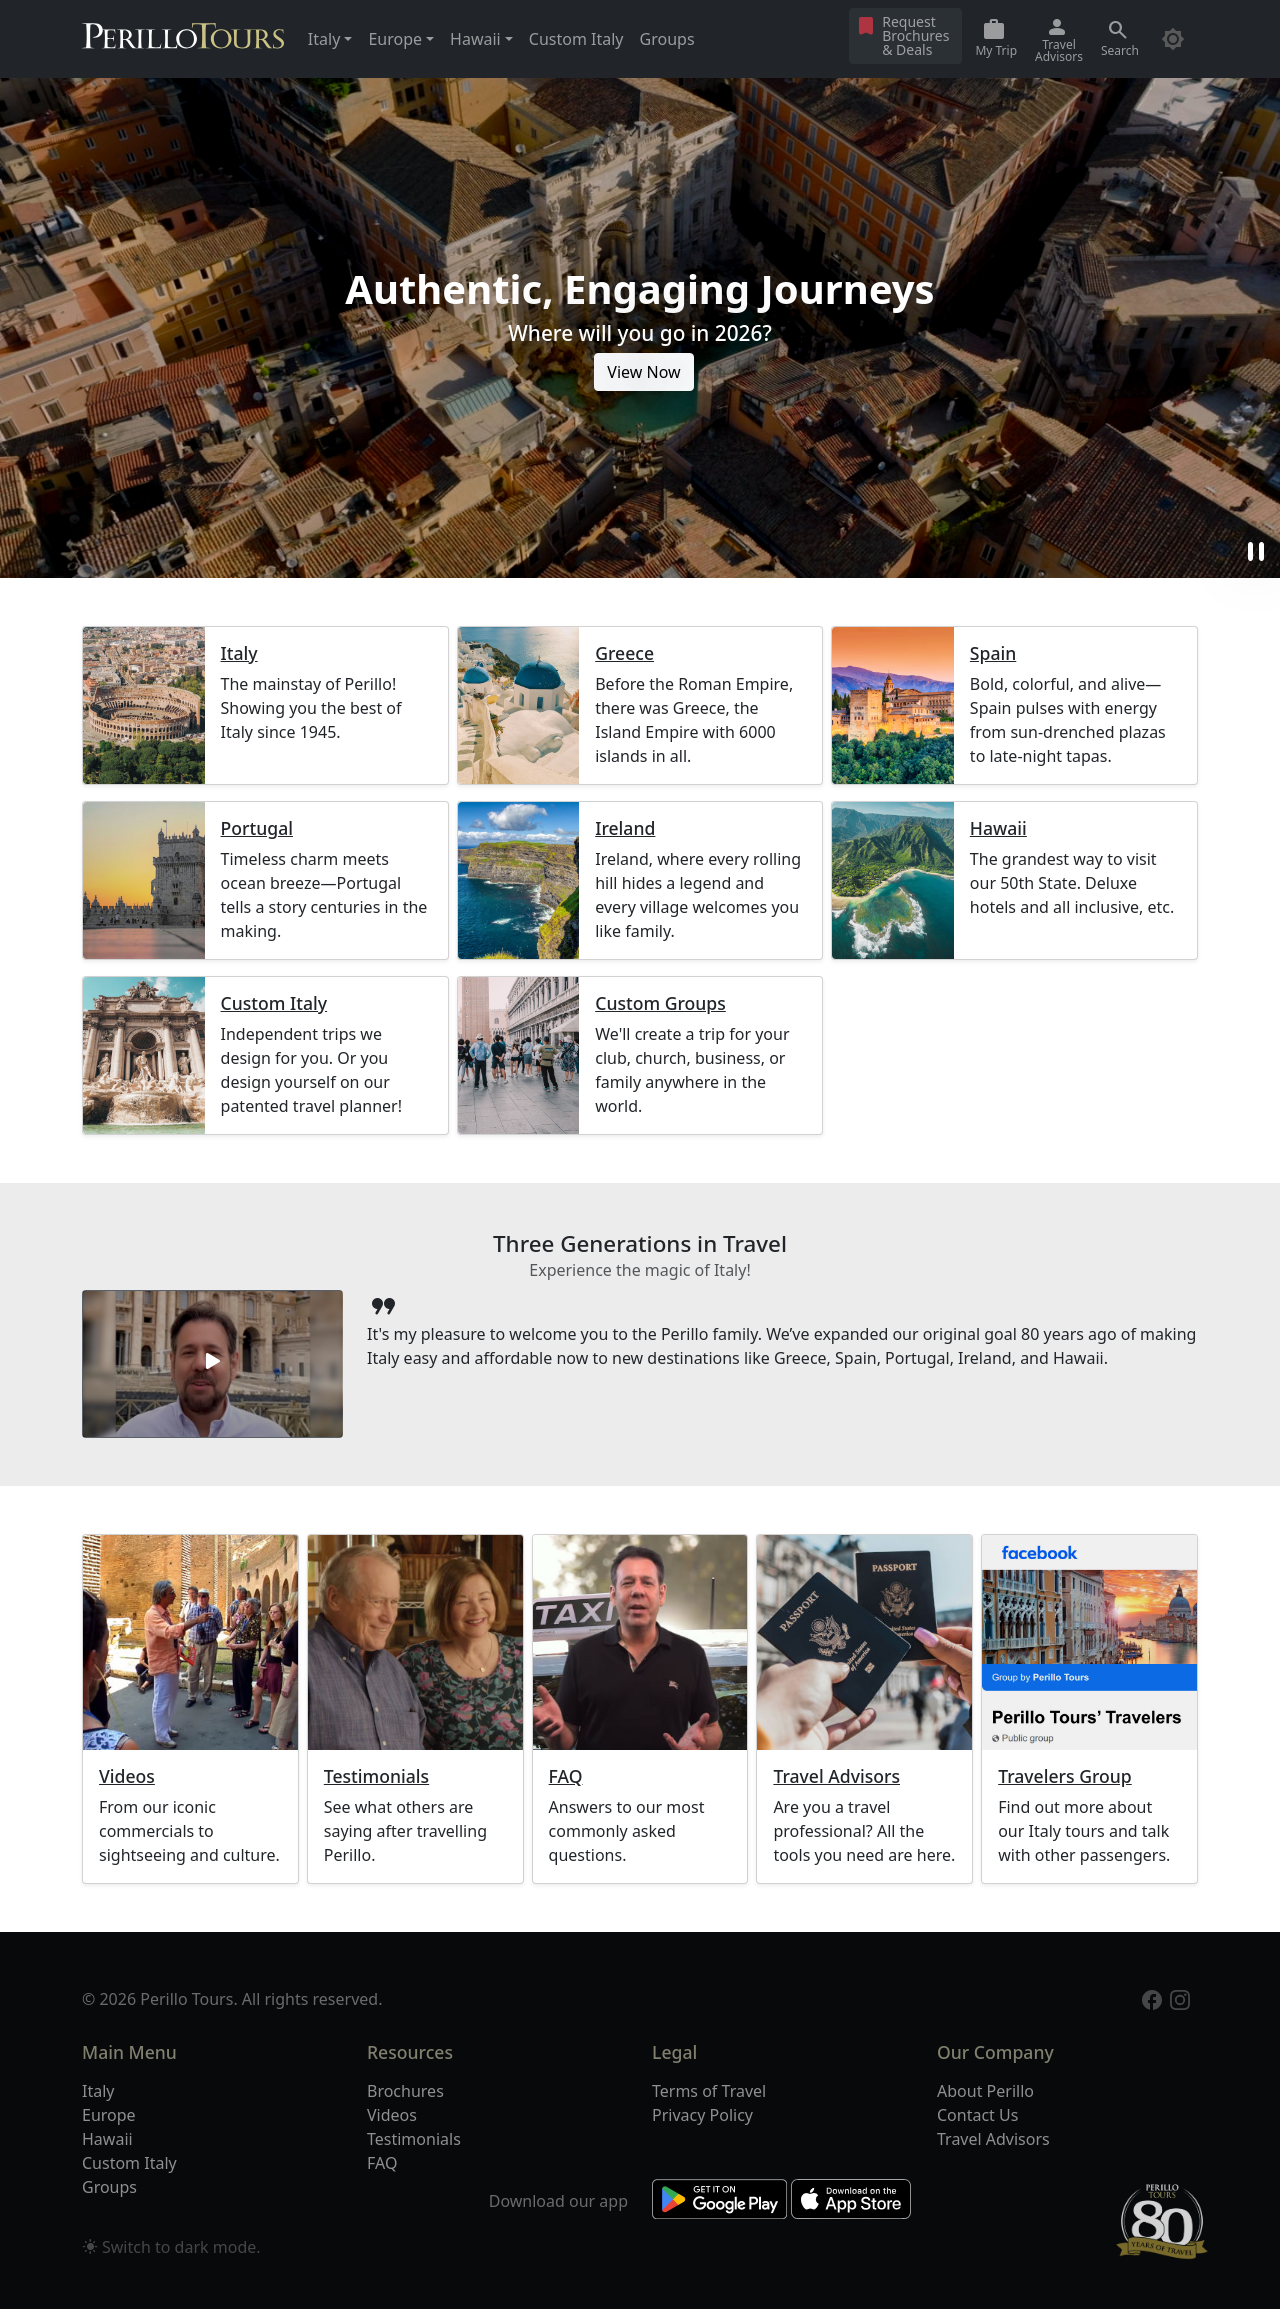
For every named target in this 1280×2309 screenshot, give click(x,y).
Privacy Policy (702, 2115)
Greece (624, 653)
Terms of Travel (709, 2091)
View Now (643, 372)
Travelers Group (1065, 1776)
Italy (239, 653)
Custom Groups (660, 1003)
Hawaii (998, 828)
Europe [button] (395, 39)
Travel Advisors (836, 1776)
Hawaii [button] (475, 39)
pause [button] (1256, 552)
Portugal (257, 828)
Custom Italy (576, 39)
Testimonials (376, 1776)
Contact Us (977, 2115)
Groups (667, 39)
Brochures (405, 2091)
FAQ (566, 1776)
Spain (993, 653)
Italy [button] (324, 39)
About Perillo (985, 2091)
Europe (109, 2115)
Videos (127, 1776)
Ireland (625, 828)
